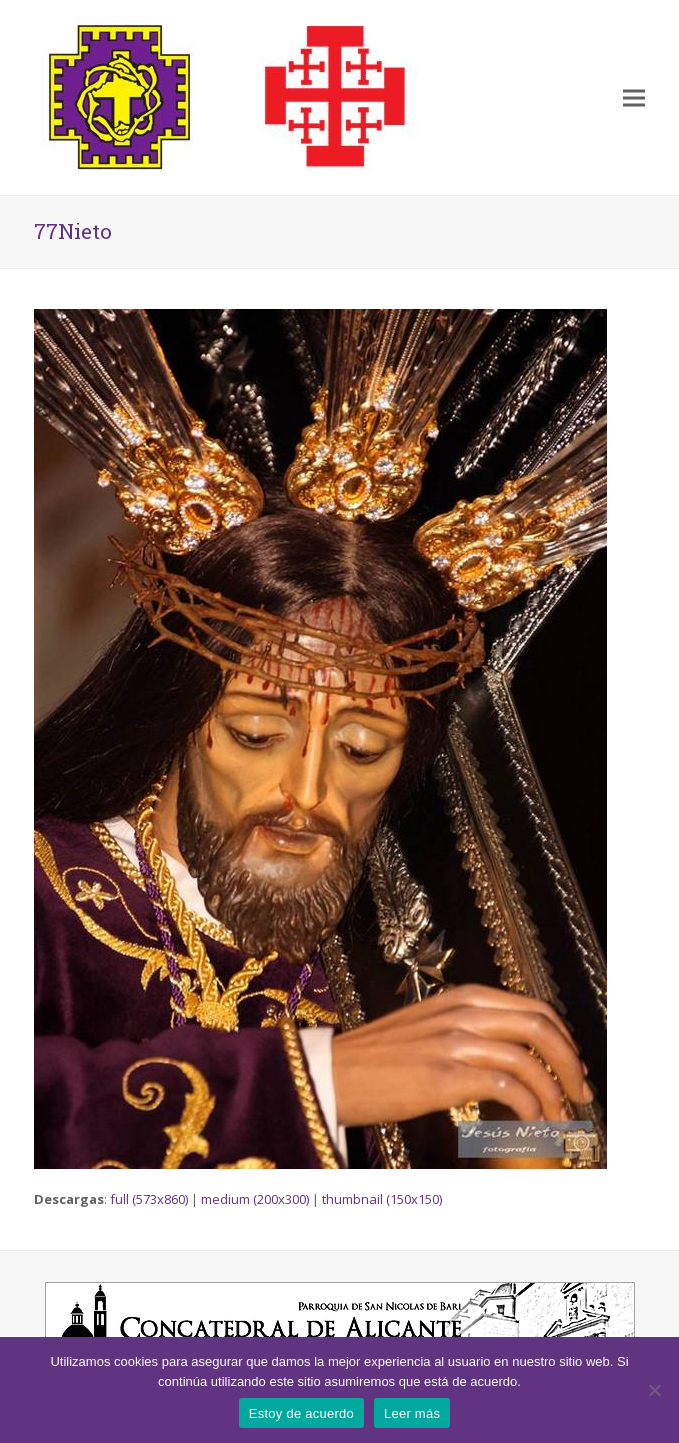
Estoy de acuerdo (301, 1413)
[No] (654, 1390)
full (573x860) (149, 1199)
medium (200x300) (255, 1199)
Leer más (412, 1413)
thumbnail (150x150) (382, 1199)
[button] (634, 97)
